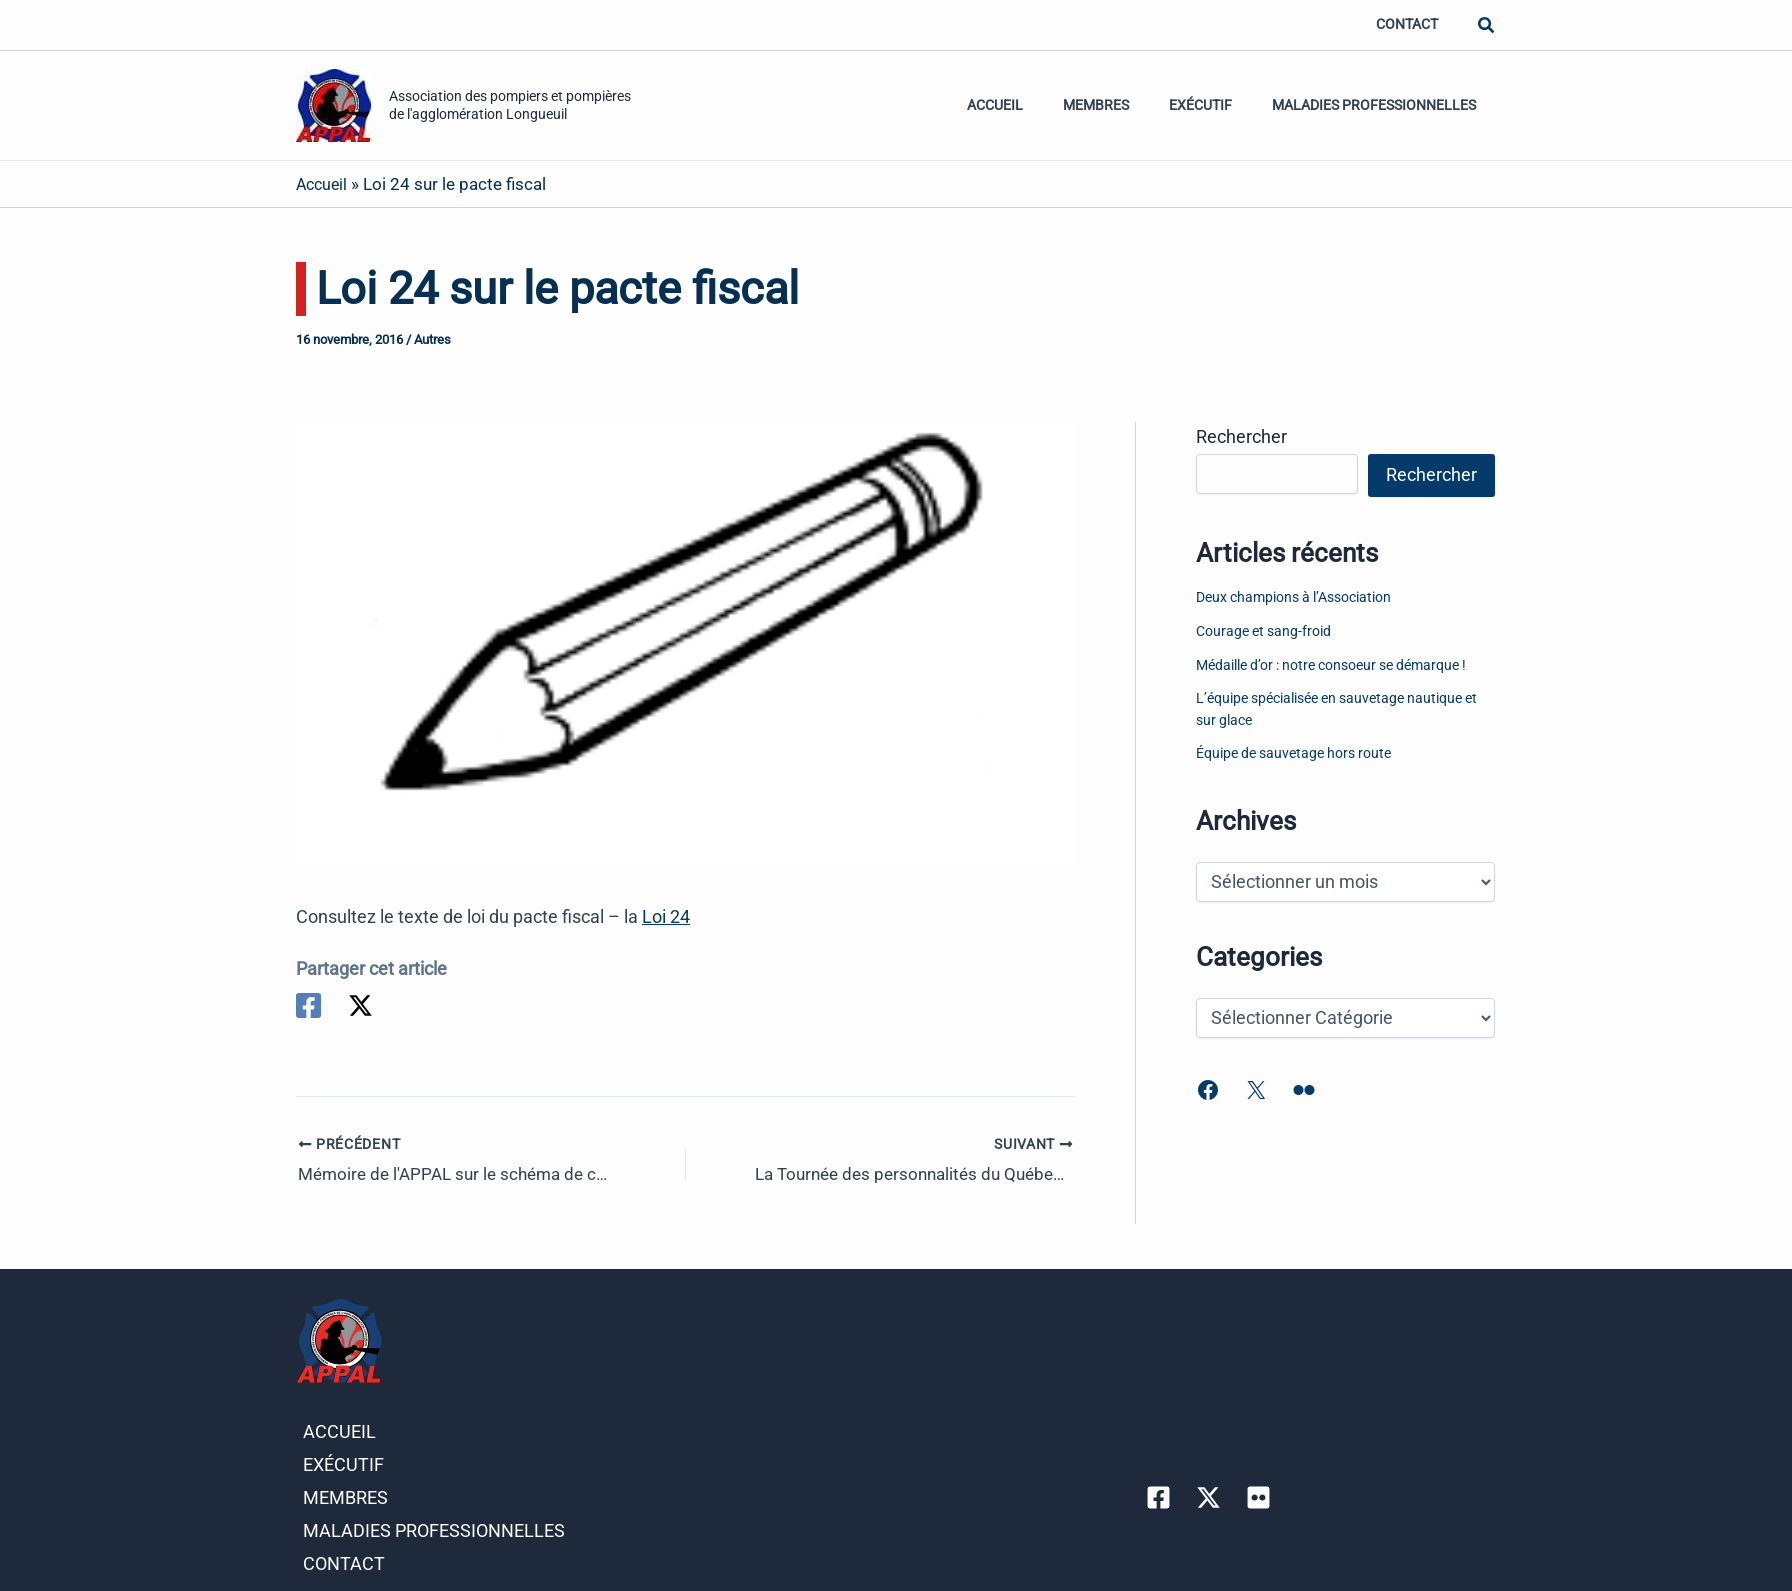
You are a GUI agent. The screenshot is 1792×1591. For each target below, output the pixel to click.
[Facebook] (308, 1005)
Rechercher (1241, 436)
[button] (1487, 25)
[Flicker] (1258, 1486)
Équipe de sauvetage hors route (1293, 753)
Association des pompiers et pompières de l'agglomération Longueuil (510, 104)
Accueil (1034, 105)
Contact (1412, 24)
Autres (432, 339)
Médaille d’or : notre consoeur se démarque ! (1331, 665)
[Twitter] (362, 1005)
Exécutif (1217, 105)
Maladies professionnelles (1380, 105)
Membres (1124, 105)
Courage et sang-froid (1263, 631)
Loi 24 (666, 916)
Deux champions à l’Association (1293, 597)
